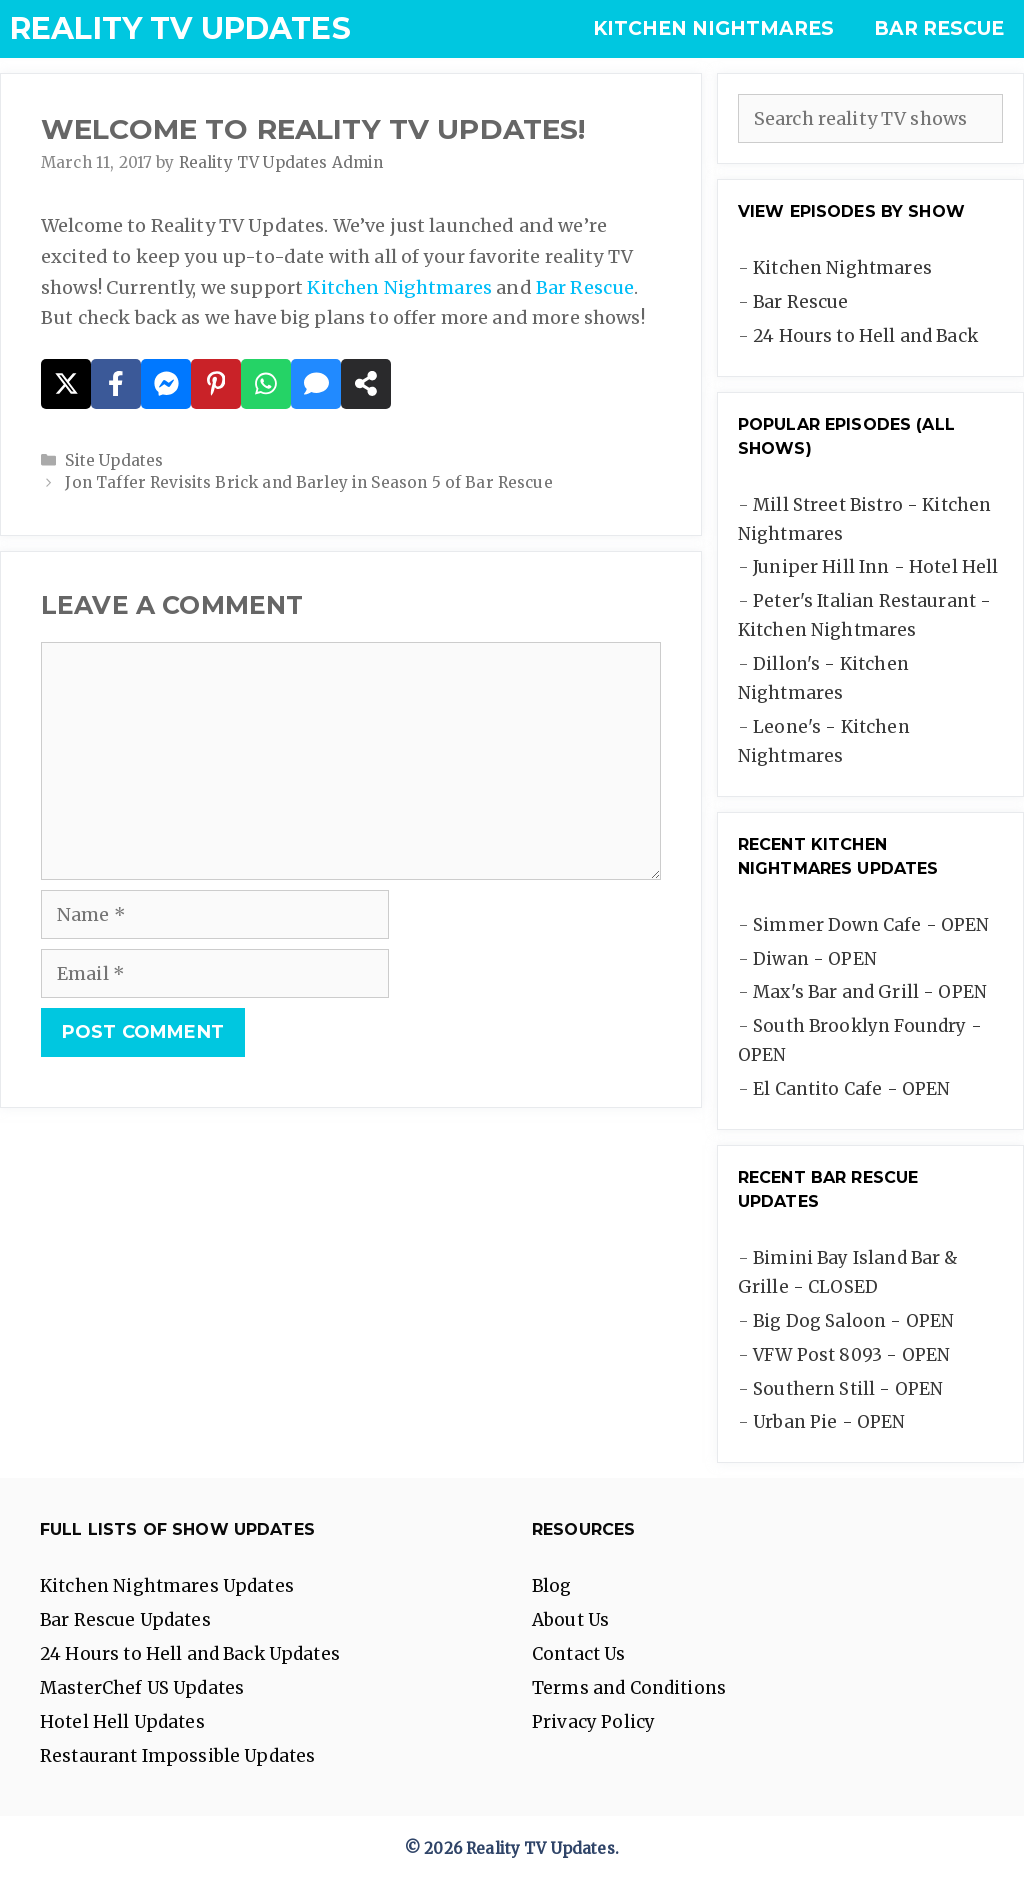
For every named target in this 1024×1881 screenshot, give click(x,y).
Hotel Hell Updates (122, 1722)
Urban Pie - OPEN (829, 1422)
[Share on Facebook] (116, 384)
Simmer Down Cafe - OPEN (871, 925)
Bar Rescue (939, 28)
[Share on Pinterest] (216, 384)
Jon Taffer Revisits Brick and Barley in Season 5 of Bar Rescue (308, 482)
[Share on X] (66, 384)
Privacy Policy (593, 1722)
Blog (552, 1586)
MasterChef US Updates (142, 1688)
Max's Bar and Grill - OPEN (870, 992)
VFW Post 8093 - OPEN (851, 1355)
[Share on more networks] (366, 384)
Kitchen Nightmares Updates (167, 1586)
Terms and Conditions (629, 1688)
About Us (570, 1620)
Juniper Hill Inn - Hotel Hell (875, 567)
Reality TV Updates (180, 28)
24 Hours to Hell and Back (865, 336)
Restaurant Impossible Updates (177, 1756)
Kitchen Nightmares (713, 28)
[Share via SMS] (316, 384)
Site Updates (114, 460)
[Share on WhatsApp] (266, 384)
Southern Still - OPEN (848, 1389)
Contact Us (579, 1654)
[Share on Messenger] (166, 384)
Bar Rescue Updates (125, 1620)
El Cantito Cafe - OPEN (851, 1089)
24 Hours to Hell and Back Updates (190, 1654)
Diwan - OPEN (815, 959)
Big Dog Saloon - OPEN (853, 1321)
